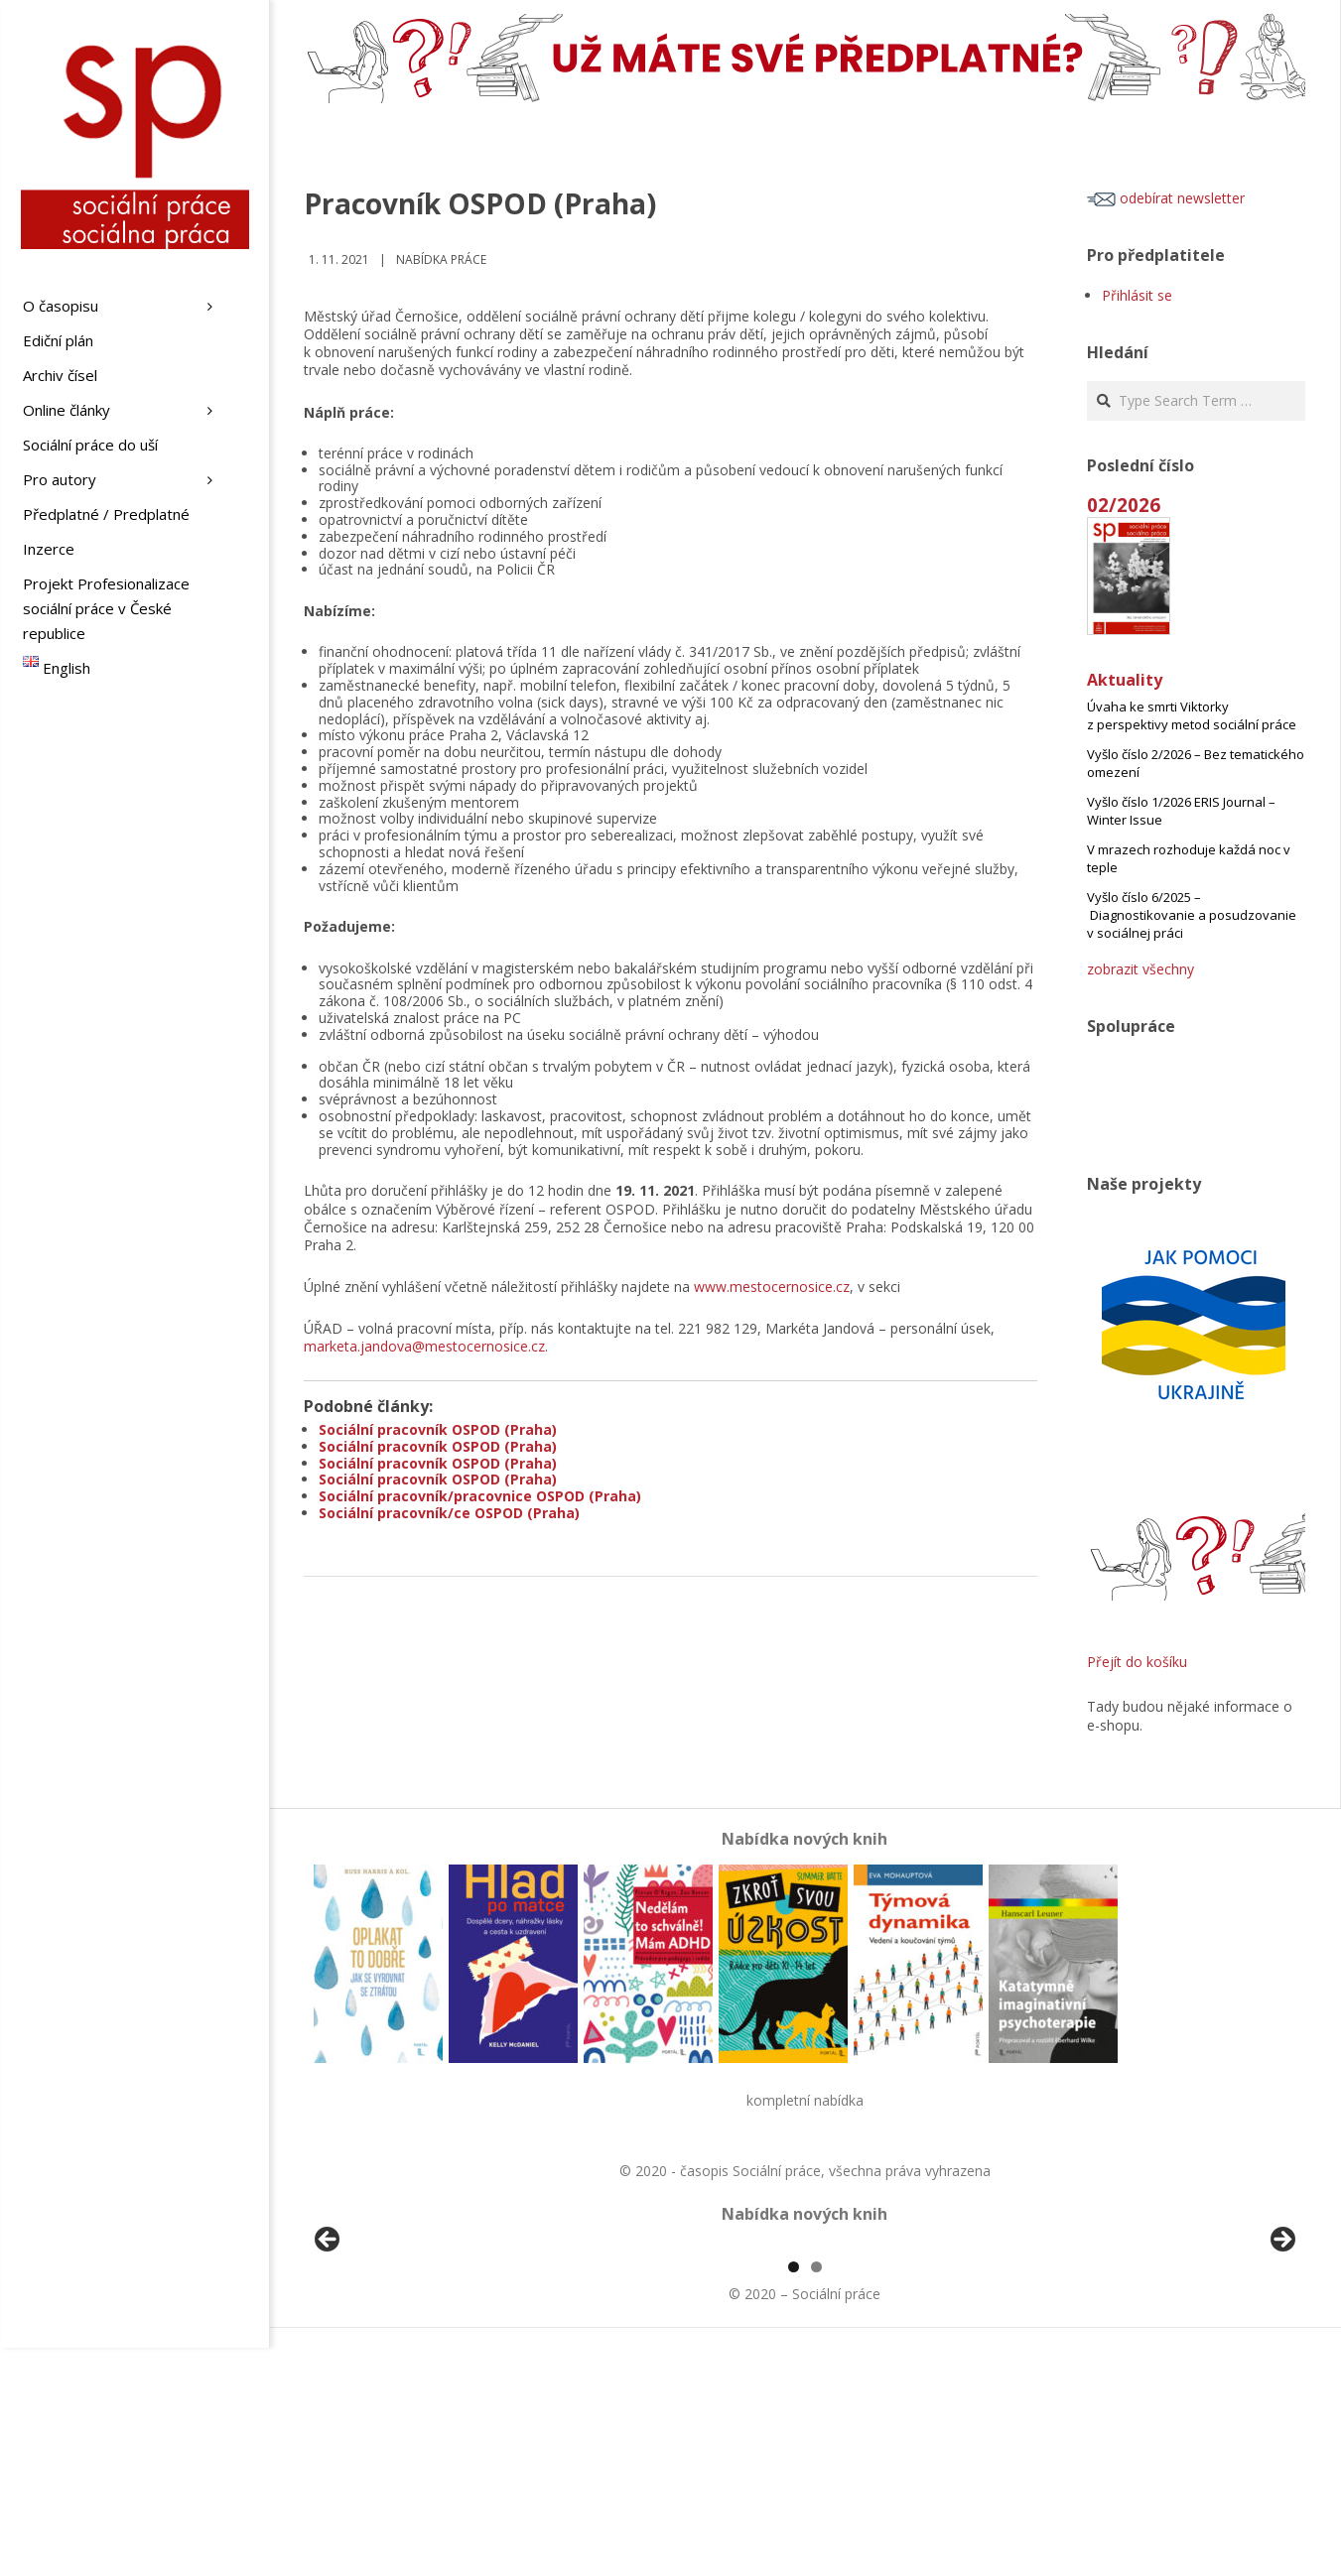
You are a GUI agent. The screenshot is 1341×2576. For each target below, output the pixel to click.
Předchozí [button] (328, 2355)
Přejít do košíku (1137, 1661)
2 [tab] (816, 2495)
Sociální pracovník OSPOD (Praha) (438, 1429)
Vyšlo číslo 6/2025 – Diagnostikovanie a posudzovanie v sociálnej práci (1191, 915)
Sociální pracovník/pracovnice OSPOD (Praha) (480, 1495)
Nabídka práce (441, 259)
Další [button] (1281, 2355)
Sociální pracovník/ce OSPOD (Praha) (449, 1512)
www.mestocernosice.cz (772, 1286)
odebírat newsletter (1166, 198)
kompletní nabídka (805, 2100)
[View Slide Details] (383, 2360)
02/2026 (1123, 504)
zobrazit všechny (1140, 969)
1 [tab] (793, 2495)
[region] (805, 2360)
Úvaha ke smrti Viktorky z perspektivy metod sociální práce (1191, 715)
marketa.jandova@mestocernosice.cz (424, 1346)
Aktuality (1124, 680)
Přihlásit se (1137, 295)
